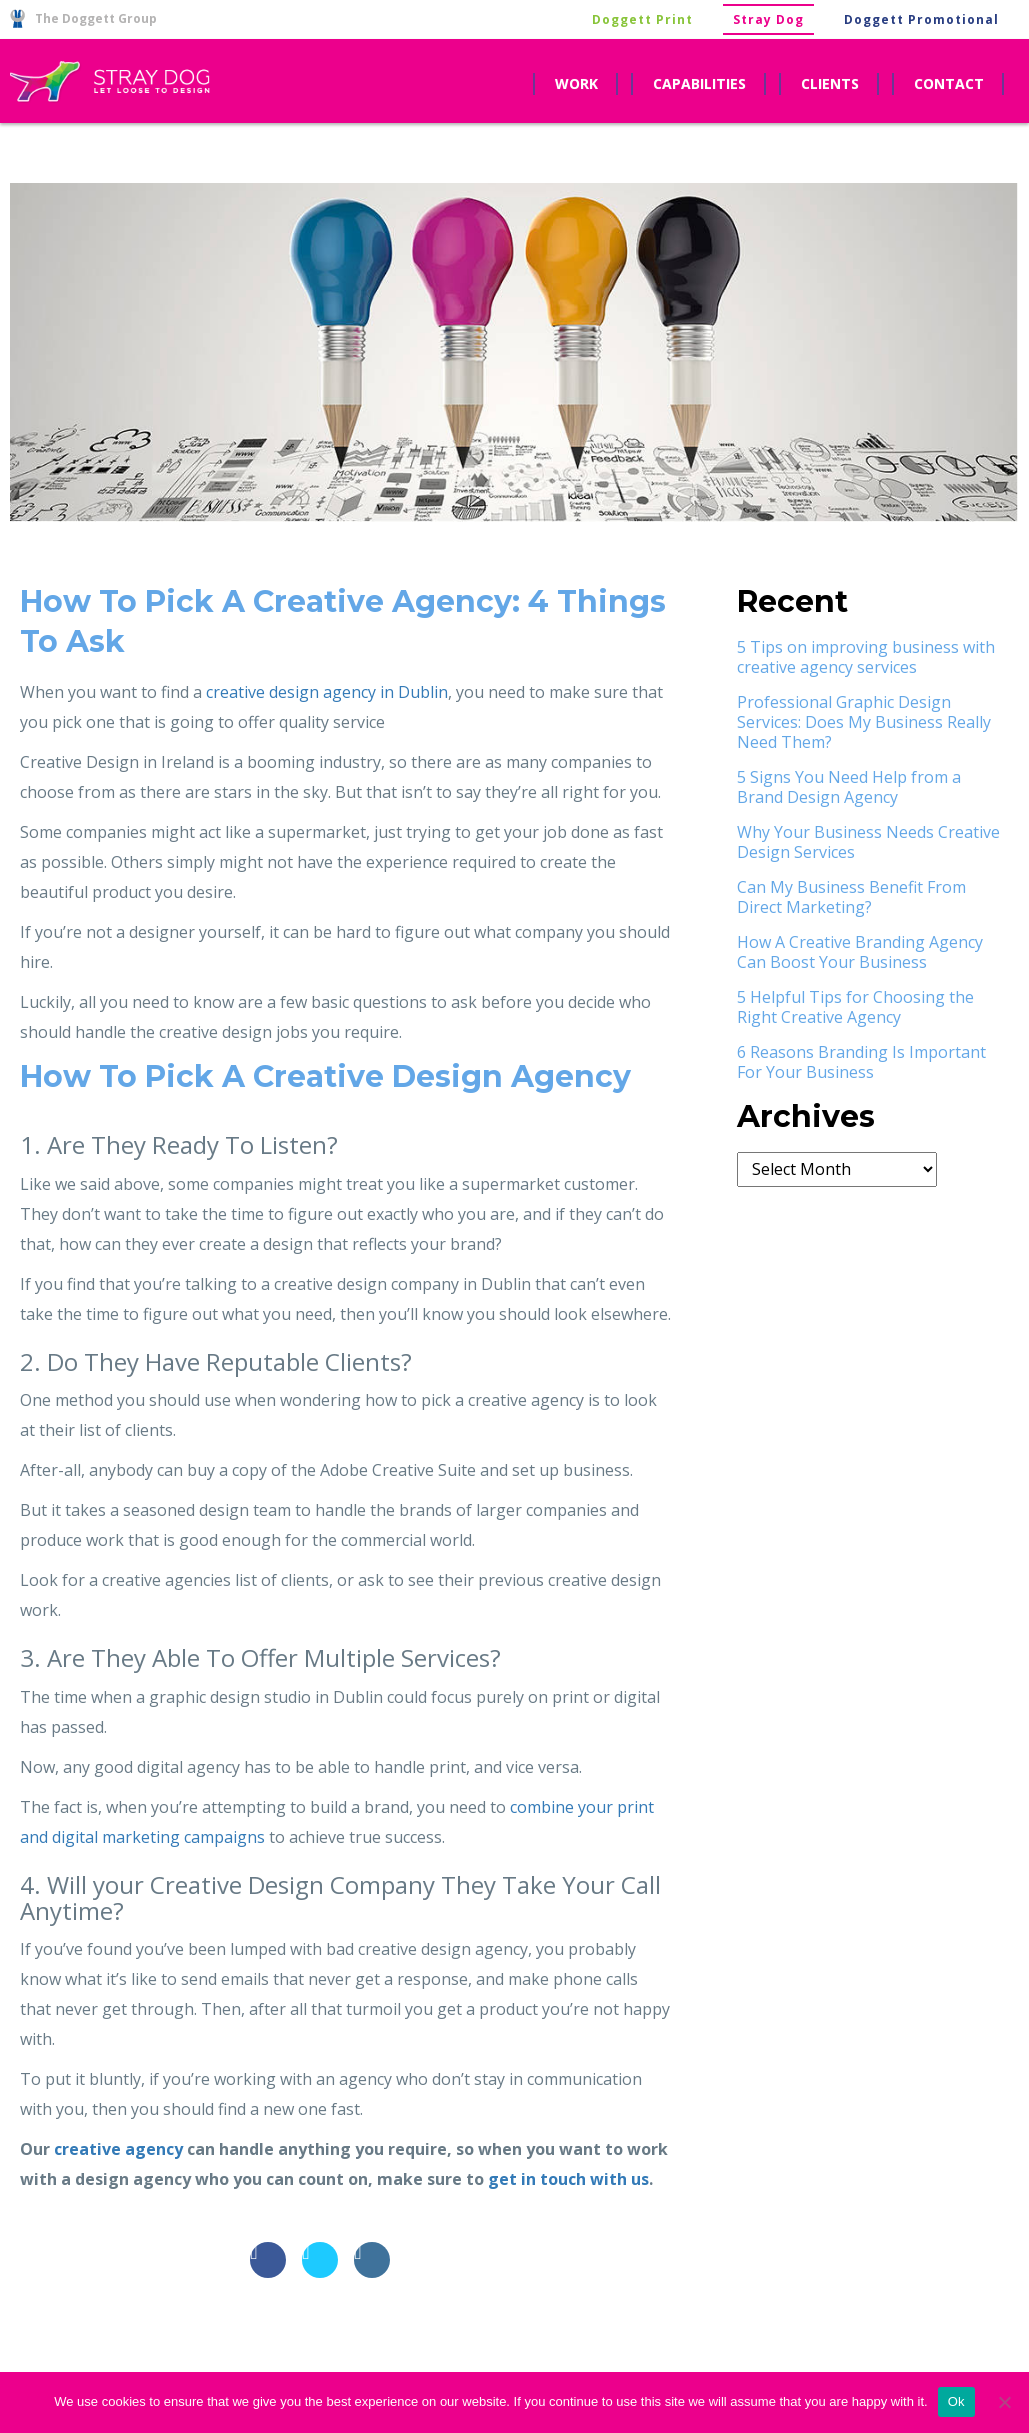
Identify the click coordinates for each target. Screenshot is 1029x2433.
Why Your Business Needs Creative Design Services (868, 842)
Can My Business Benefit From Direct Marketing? (851, 897)
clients (830, 83)
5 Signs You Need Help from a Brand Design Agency (849, 787)
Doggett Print (642, 19)
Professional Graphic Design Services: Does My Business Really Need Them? (864, 722)
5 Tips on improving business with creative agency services (866, 657)
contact (949, 83)
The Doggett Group (83, 18)
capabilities (699, 83)
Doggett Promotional (921, 19)
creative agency (118, 2149)
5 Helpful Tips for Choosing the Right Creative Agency (855, 1007)
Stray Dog (768, 19)
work (576, 83)
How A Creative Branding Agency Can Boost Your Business (860, 952)
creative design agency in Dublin (327, 692)
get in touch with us (568, 2179)
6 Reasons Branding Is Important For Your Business (861, 1062)
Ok (956, 2401)
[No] (1004, 2402)
